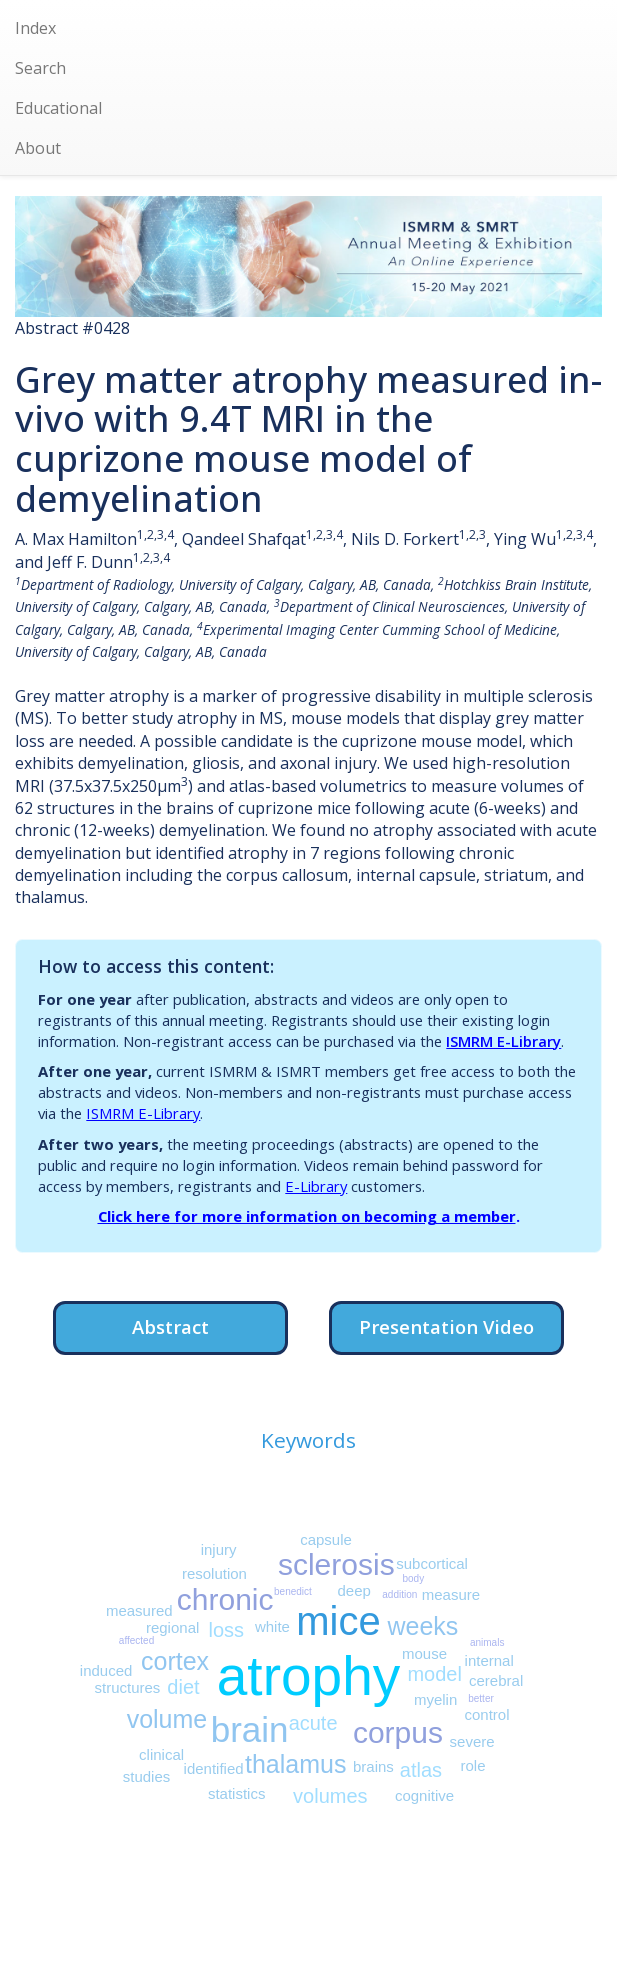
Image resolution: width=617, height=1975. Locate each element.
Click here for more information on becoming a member (307, 1216)
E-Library (316, 1186)
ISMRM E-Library (503, 1041)
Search (40, 68)
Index (35, 28)
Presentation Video (446, 1326)
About (38, 148)
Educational (58, 108)
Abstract (170, 1326)
